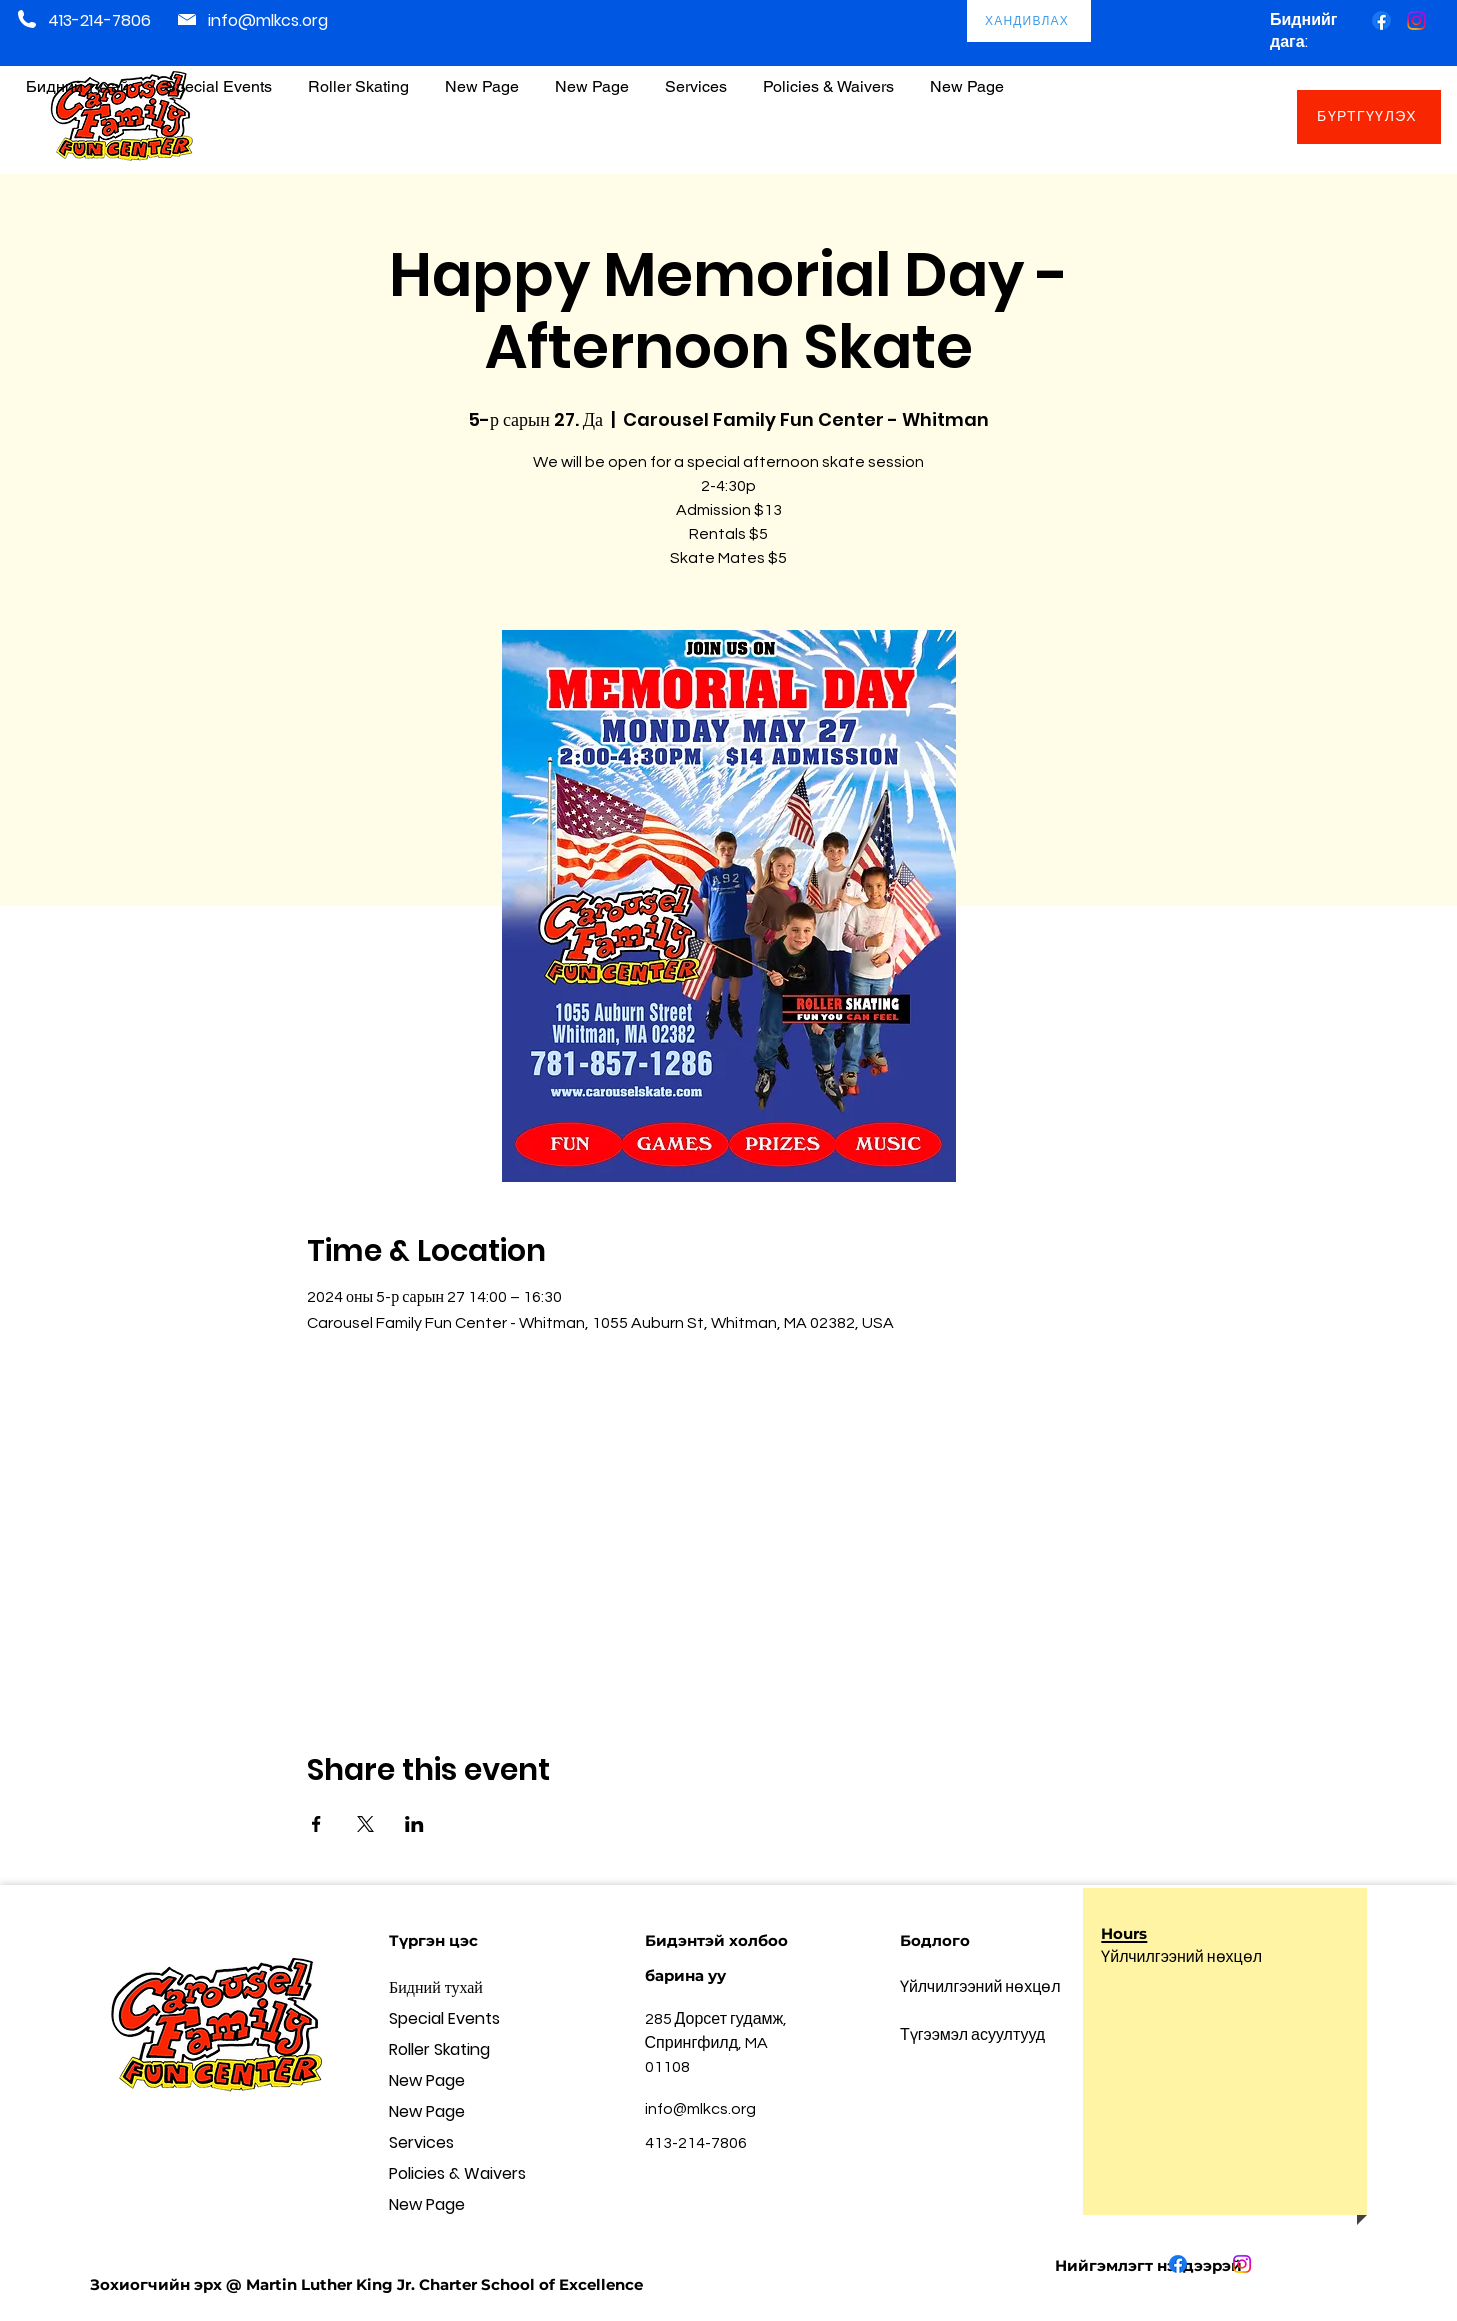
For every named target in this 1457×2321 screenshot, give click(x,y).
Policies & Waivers (457, 2173)
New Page (427, 2080)
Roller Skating (439, 2049)
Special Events (444, 2018)
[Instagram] (1416, 20)
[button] (828, 77)
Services (421, 2142)
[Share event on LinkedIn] (414, 1824)
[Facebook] (1381, 20)
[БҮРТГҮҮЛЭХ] (1369, 117)
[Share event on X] (365, 1824)
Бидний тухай (436, 1987)
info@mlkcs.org (268, 20)
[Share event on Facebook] (316, 1824)
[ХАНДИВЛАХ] (1029, 21)
